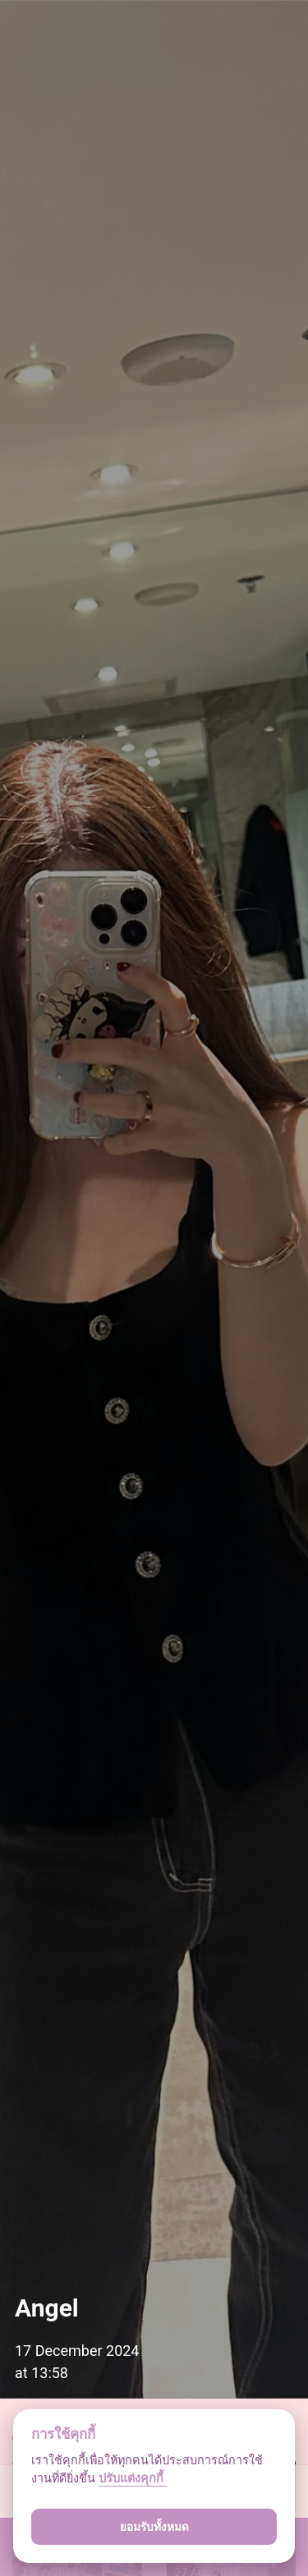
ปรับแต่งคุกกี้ (133, 2479)
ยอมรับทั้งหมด (154, 2526)
